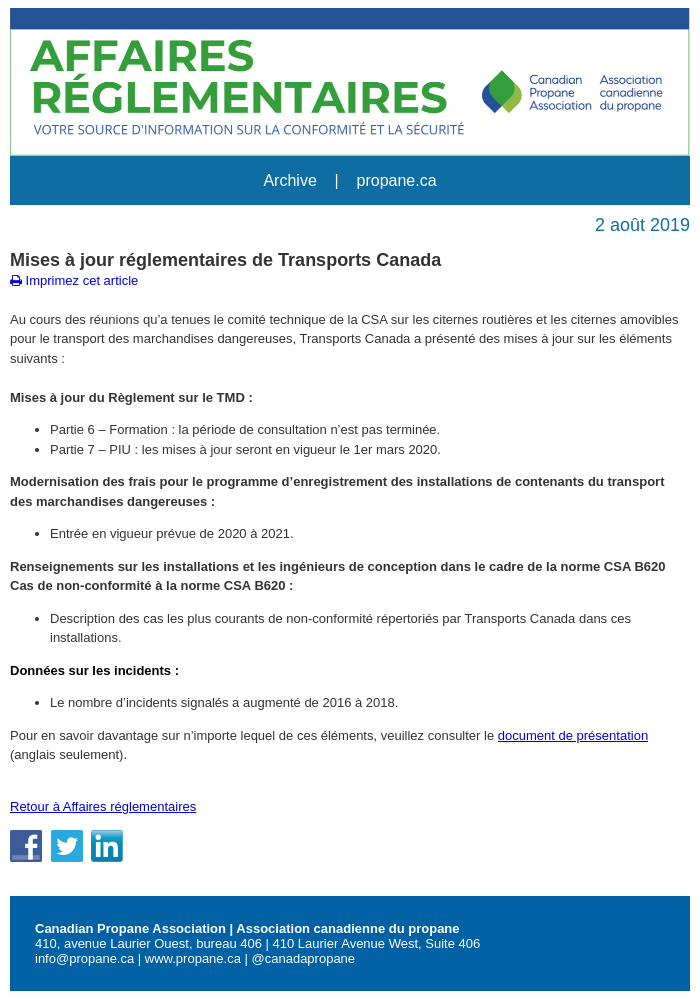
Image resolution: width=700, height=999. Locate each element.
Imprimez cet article (74, 280)
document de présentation (573, 735)
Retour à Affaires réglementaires (103, 806)
